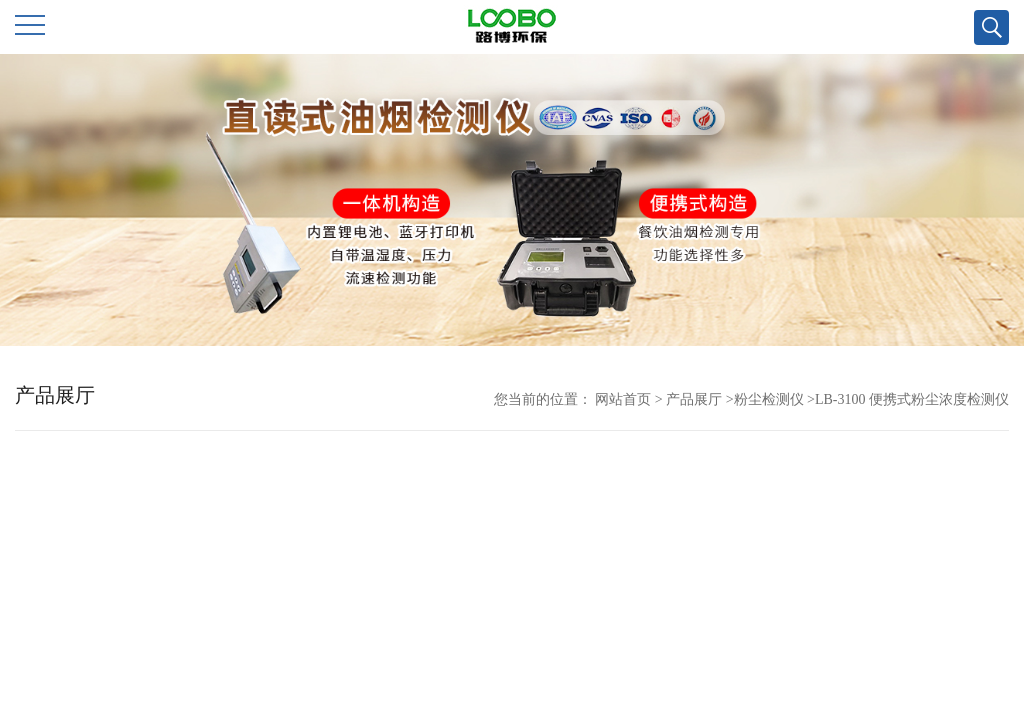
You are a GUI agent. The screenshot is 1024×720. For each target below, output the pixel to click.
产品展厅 (694, 399)
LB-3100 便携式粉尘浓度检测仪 (912, 399)
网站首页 (623, 399)
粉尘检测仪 (769, 399)
